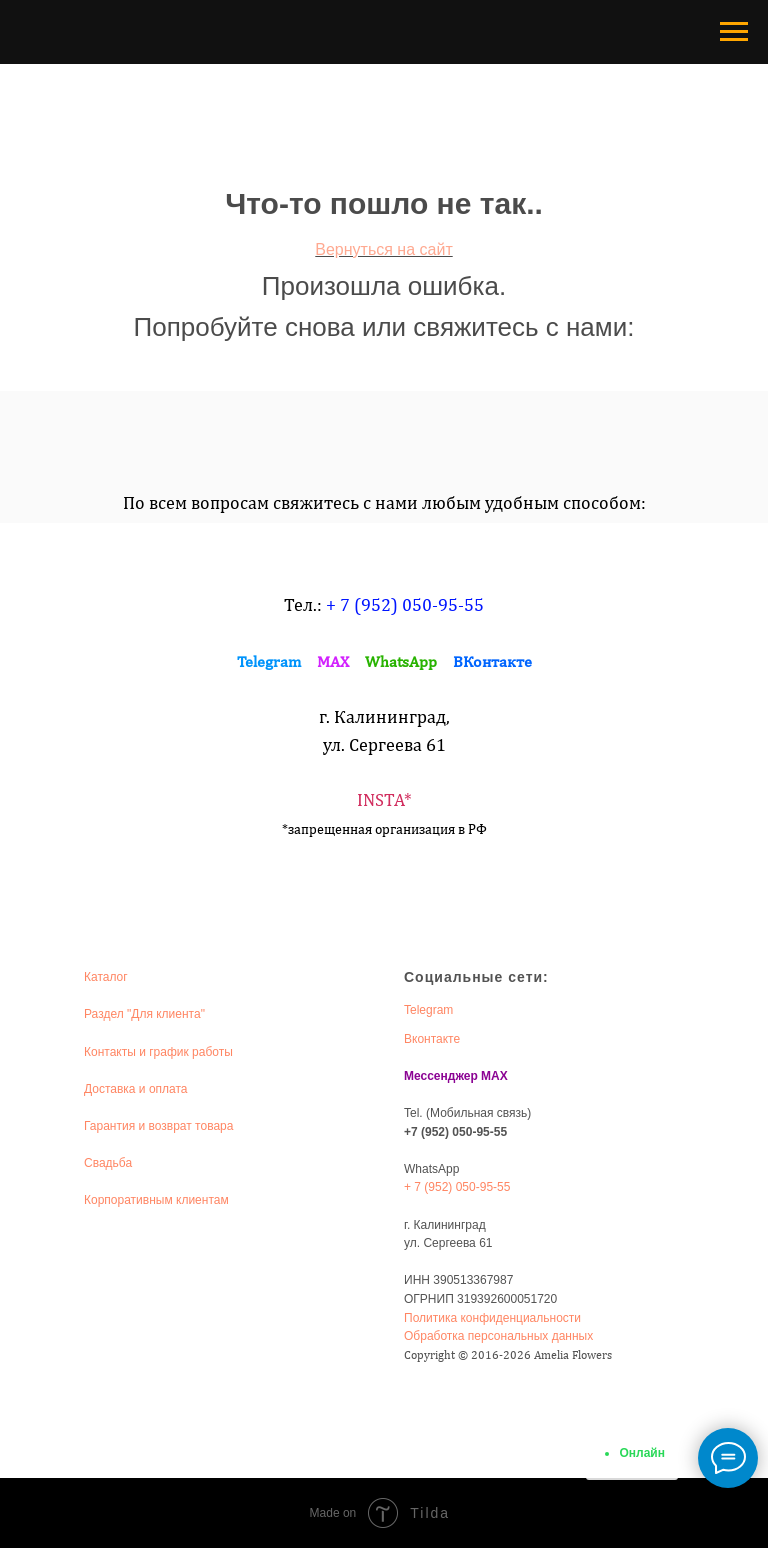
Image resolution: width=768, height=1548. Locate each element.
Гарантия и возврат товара (158, 1126)
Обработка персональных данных (498, 1336)
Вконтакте (432, 1039)
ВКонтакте (492, 661)
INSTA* (384, 799)
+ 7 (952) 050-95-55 (405, 604)
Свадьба (108, 1163)
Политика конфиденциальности (492, 1318)
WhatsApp (401, 661)
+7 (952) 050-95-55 (455, 1132)
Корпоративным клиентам (156, 1200)
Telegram (269, 661)
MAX (333, 661)
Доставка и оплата (136, 1089)
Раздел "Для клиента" (144, 1014)
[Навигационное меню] (734, 32)
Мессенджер (441, 1076)
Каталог (106, 977)
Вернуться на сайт (383, 249)
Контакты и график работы (158, 1052)
